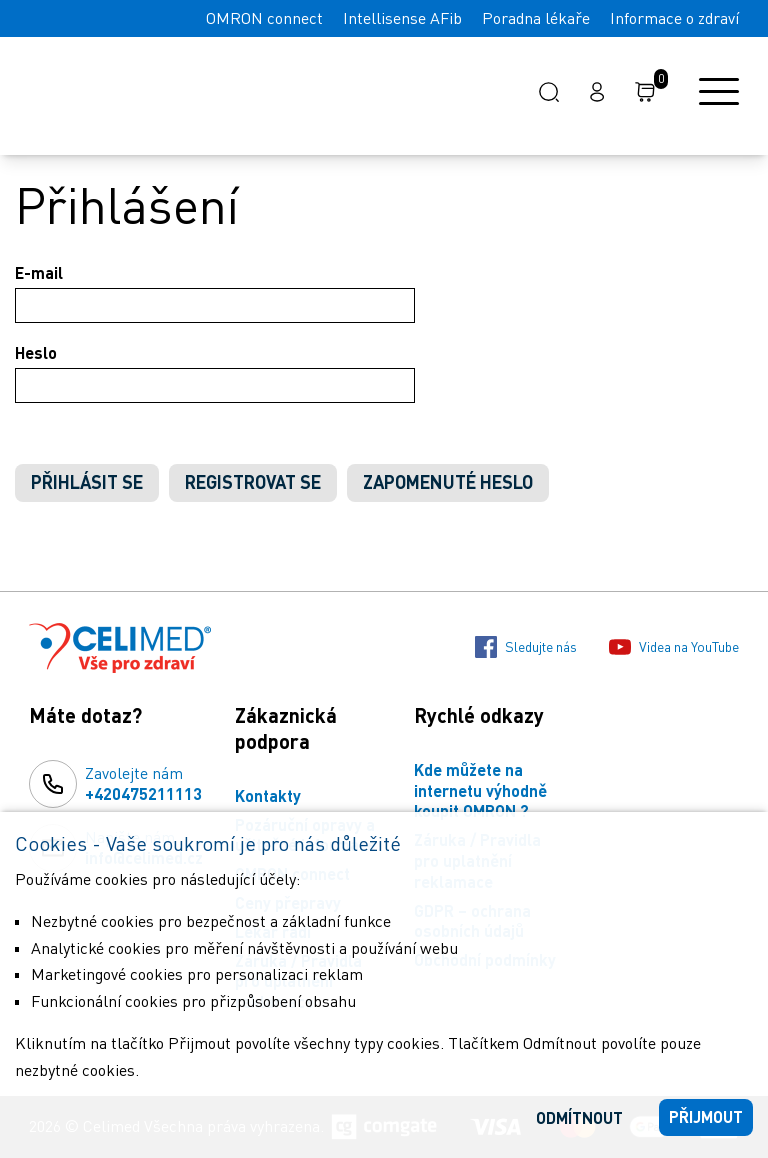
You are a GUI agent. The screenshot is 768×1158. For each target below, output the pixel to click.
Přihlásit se (87, 482)
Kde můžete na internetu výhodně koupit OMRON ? (480, 790)
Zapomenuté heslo (448, 482)
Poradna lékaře (536, 18)
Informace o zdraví (674, 18)
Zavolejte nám (143, 784)
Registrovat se (253, 482)
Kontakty (268, 795)
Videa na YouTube (674, 647)
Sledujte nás (526, 647)
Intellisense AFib (402, 18)
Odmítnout (579, 1117)
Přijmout (706, 1116)
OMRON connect (264, 18)
